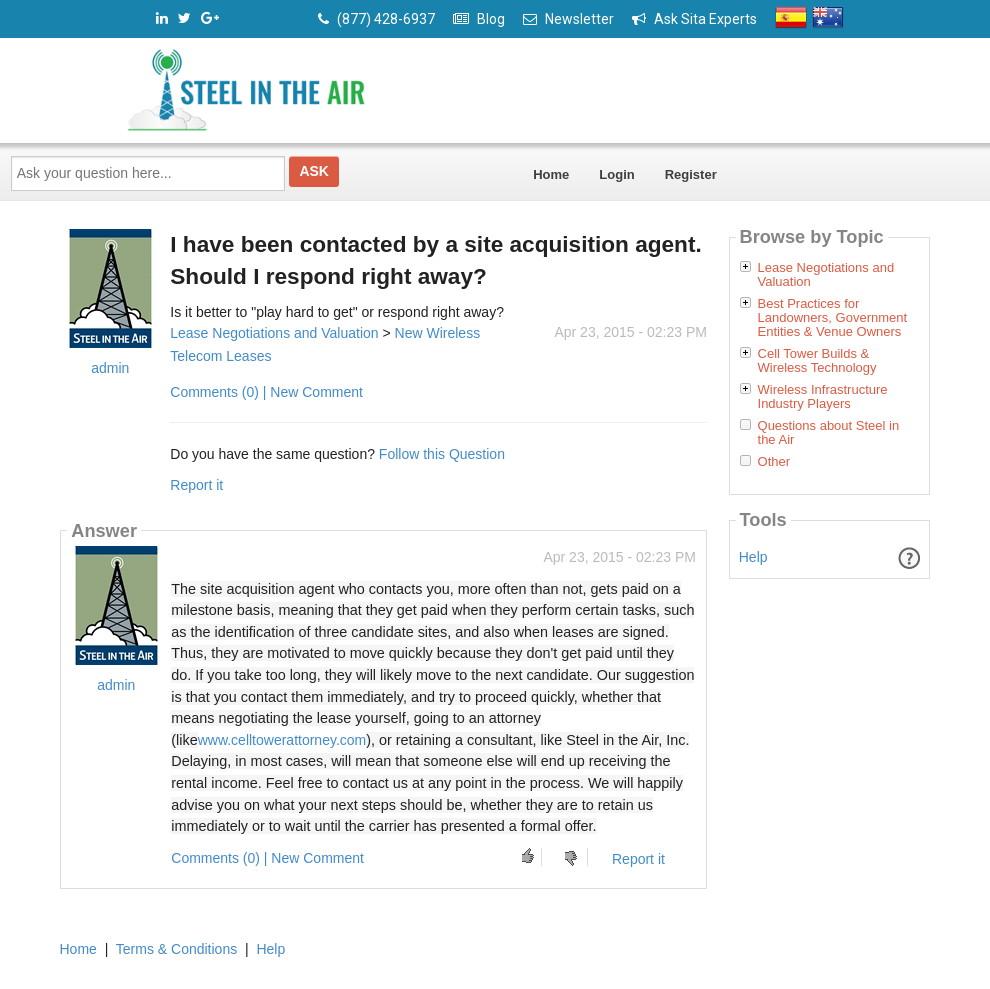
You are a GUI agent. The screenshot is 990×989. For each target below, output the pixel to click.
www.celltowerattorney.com (282, 740)
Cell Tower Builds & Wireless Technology (817, 361)
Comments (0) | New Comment (266, 392)
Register (691, 174)
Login (616, 174)
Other (774, 462)
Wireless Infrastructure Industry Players (823, 397)
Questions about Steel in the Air (829, 433)
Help (753, 557)
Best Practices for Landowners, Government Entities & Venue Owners (833, 318)
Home (551, 174)
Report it (196, 485)
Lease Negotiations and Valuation (274, 333)
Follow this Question (442, 454)
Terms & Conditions (176, 949)
